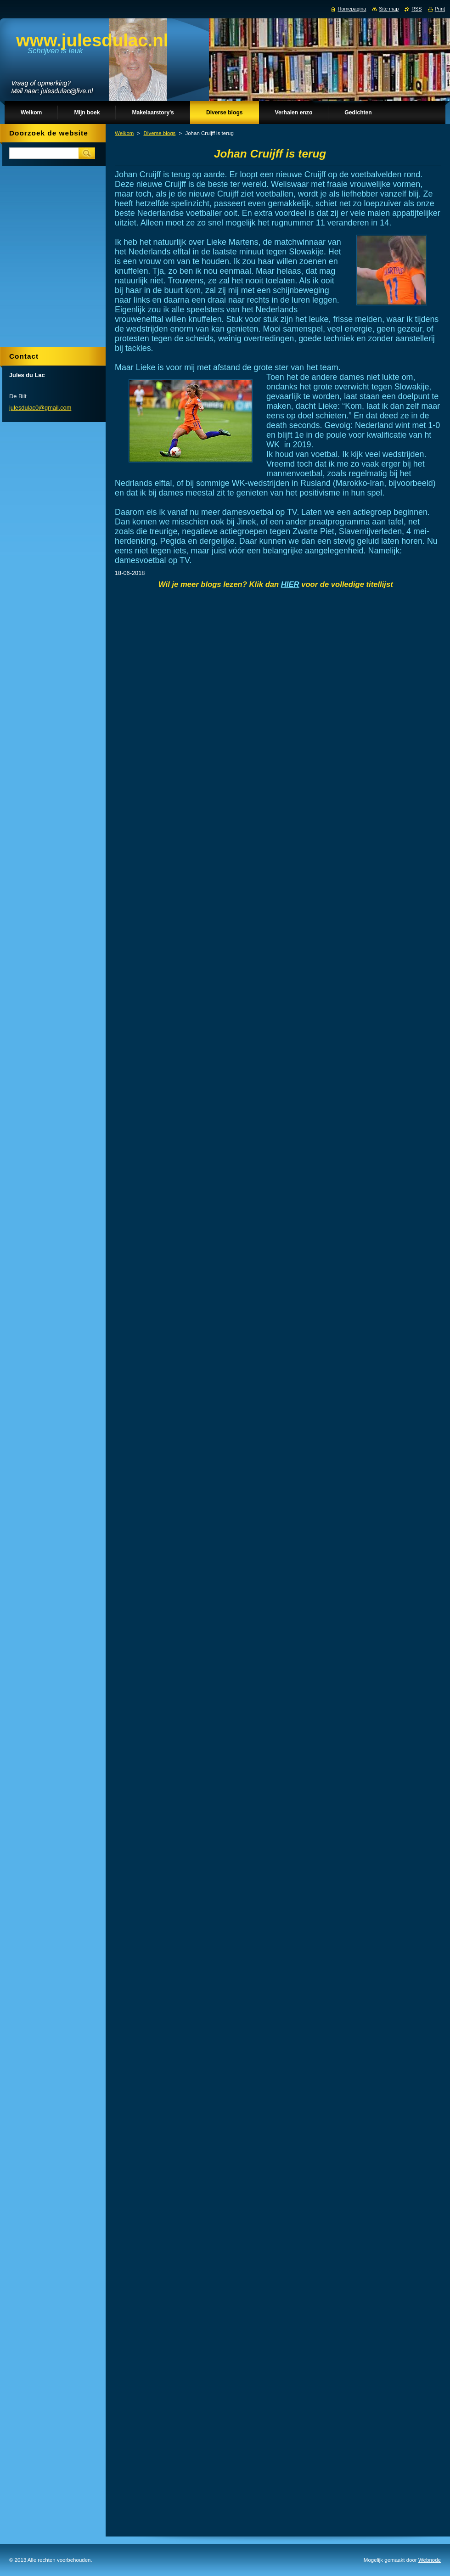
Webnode (429, 2560)
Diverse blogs (160, 133)
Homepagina (352, 8)
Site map (389, 8)
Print (440, 8)
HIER (290, 584)
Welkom (124, 133)
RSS (416, 8)
